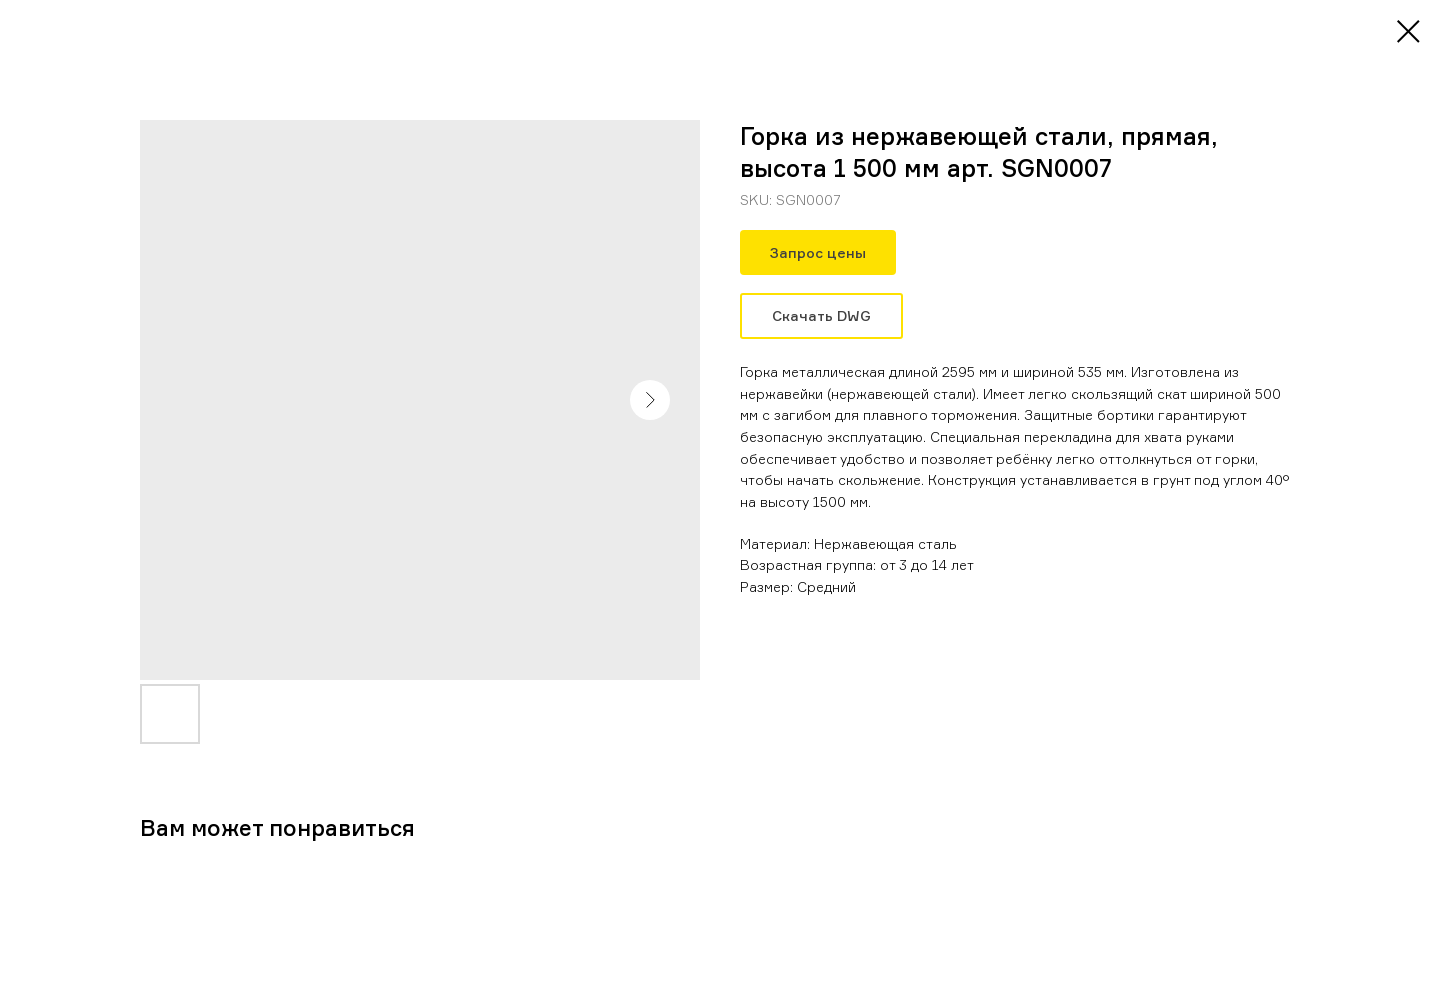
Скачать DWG (821, 315)
